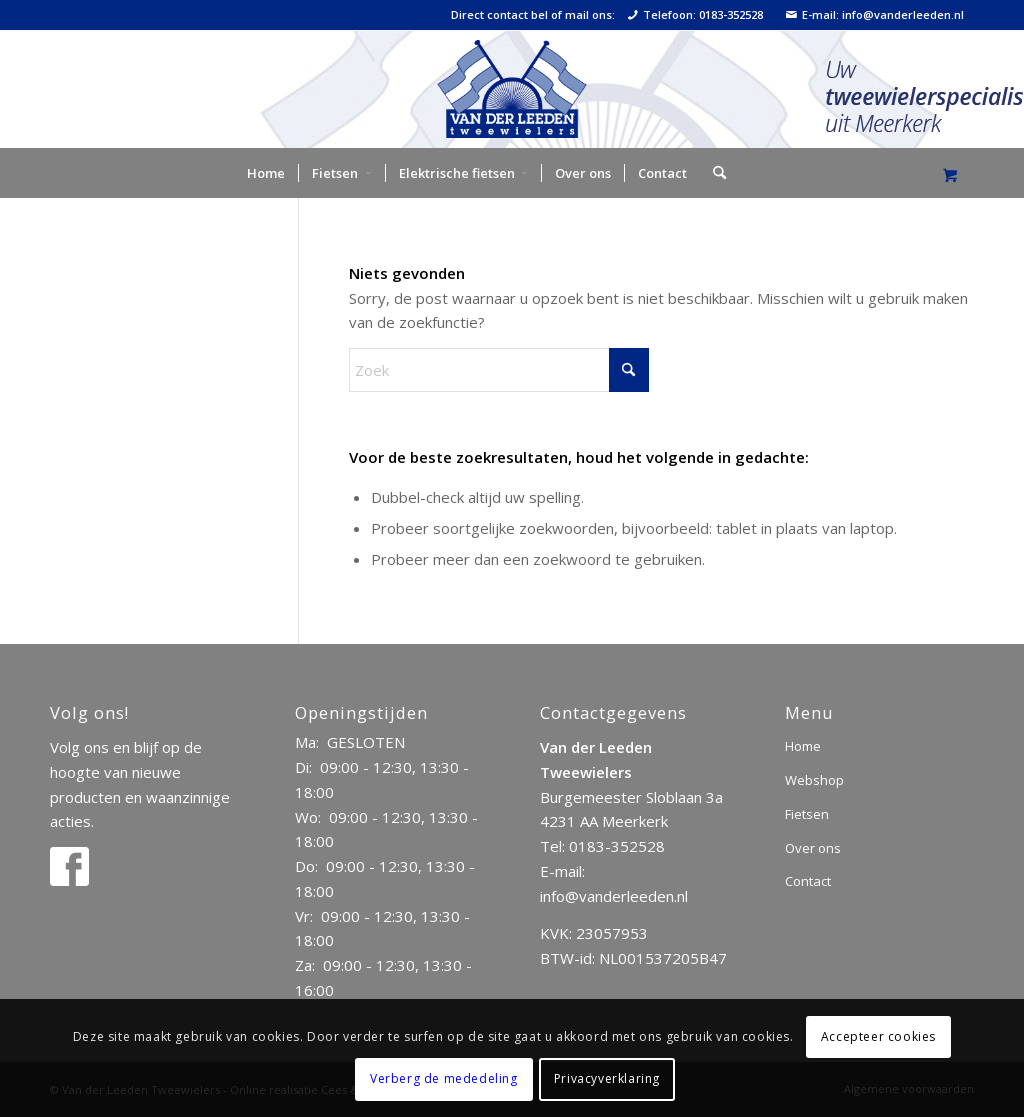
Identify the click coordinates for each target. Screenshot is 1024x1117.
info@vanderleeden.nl (614, 896)
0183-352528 (617, 846)
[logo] (511, 89)
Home (803, 746)
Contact (808, 881)
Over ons (813, 848)
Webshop (814, 780)
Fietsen (807, 814)
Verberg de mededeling (444, 1078)
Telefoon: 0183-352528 (695, 15)
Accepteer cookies (878, 1036)
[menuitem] (266, 173)
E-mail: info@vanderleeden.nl (875, 15)
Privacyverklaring (607, 1078)
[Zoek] (713, 173)
